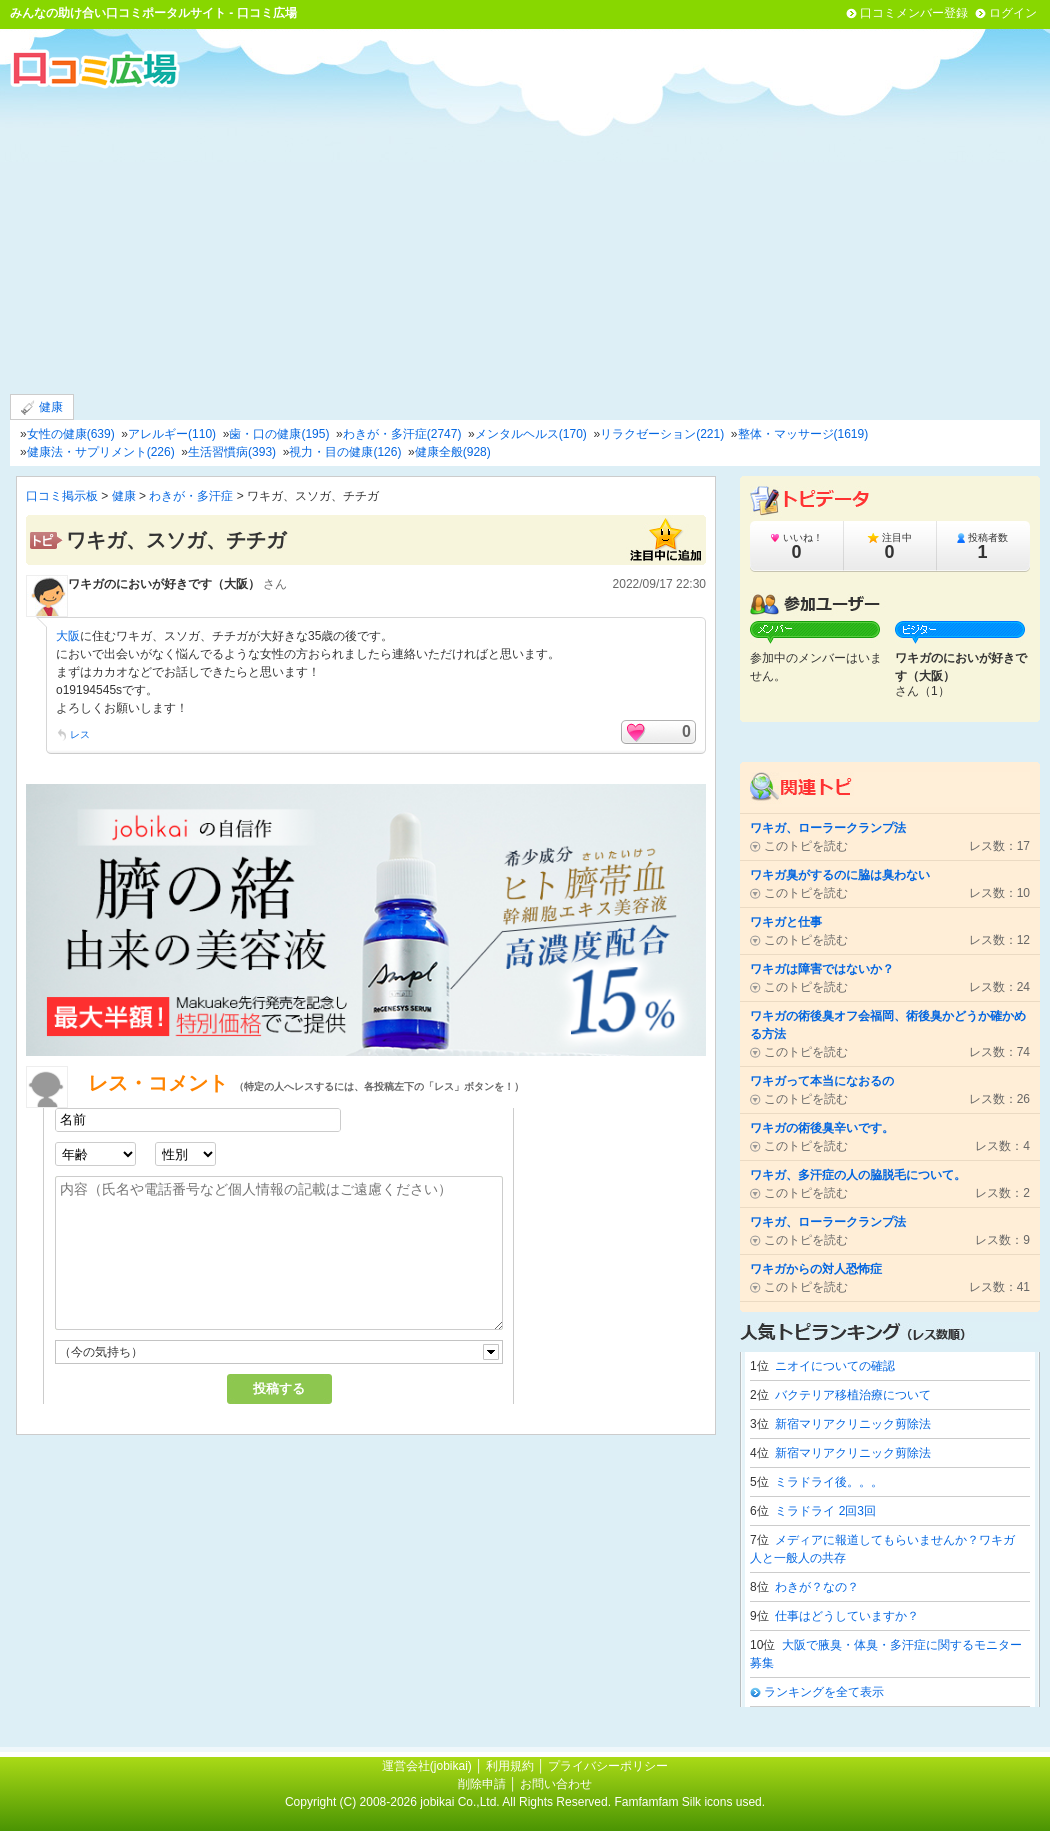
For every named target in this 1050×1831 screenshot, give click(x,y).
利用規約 (510, 1766)
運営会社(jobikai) (428, 1766)
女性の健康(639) (71, 434)
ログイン (1013, 13)
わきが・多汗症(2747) (402, 434)
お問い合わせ (556, 1784)
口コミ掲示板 (62, 496)
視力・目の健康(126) (345, 452)
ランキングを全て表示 (824, 1692)
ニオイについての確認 (835, 1366)
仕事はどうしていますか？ (847, 1616)
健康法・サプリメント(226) (101, 452)
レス (80, 734)
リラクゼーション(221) (662, 434)
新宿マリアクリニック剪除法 (853, 1424)
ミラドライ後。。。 (829, 1482)
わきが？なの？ (817, 1587)
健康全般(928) (453, 452)
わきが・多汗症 (191, 496)
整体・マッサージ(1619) (803, 434)
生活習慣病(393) (232, 452)
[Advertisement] (525, 239)
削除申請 (482, 1784)
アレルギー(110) (172, 434)
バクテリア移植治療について (853, 1395)
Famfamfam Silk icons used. (689, 1802)
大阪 (68, 636)
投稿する (279, 1388)
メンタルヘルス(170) (531, 434)
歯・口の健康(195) (279, 434)
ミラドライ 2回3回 (825, 1511)
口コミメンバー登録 (914, 13)
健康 (42, 407)
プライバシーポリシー (608, 1766)
